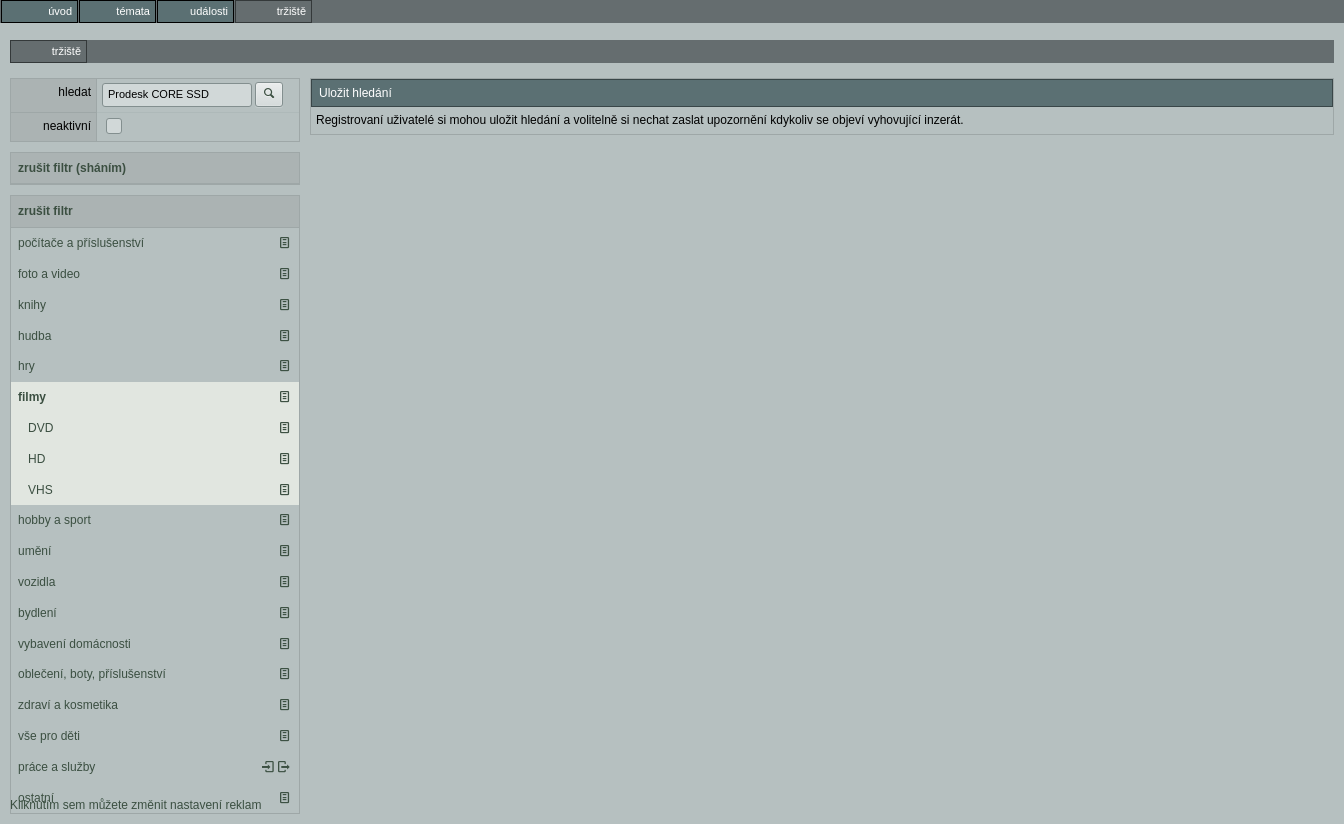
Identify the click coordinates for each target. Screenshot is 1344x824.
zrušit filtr (45, 211)
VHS (40, 490)
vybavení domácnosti (74, 644)
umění (34, 551)
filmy (32, 397)
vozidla (36, 582)
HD (36, 459)
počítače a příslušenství (81, 243)
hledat (74, 92)
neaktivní (67, 126)
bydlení (37, 613)
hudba (34, 336)
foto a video (49, 274)
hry (26, 366)
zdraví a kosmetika (68, 705)
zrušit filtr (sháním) (72, 168)
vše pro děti (49, 736)
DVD (40, 428)
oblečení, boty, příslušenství (92, 674)
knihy (32, 305)
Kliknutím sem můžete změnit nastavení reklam (135, 805)
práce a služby (56, 767)
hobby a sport (54, 520)
